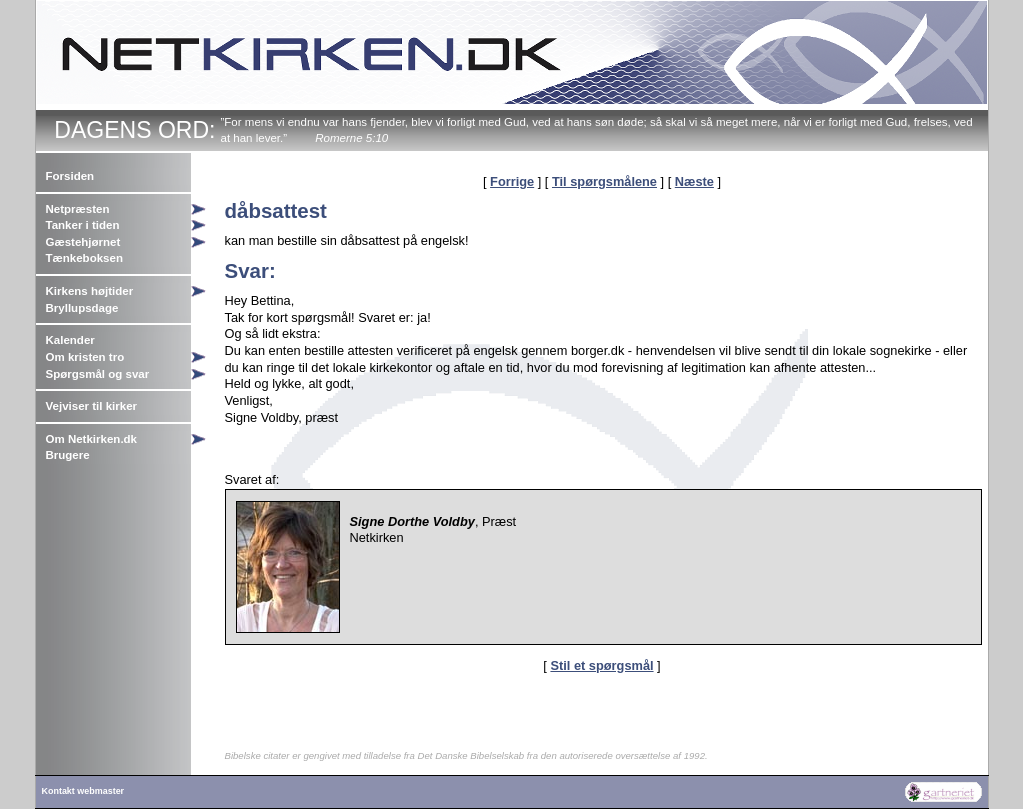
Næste (694, 181)
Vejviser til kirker (92, 406)
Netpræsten (78, 209)
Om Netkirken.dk (92, 439)
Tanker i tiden (83, 225)
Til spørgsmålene (604, 181)
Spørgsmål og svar (98, 374)
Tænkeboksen (84, 258)
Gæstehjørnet (83, 242)
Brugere (68, 455)
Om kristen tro (85, 357)
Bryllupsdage (82, 308)
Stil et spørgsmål (601, 665)
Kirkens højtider (90, 291)
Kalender (70, 340)
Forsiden (70, 176)
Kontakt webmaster (83, 791)
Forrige (512, 181)
